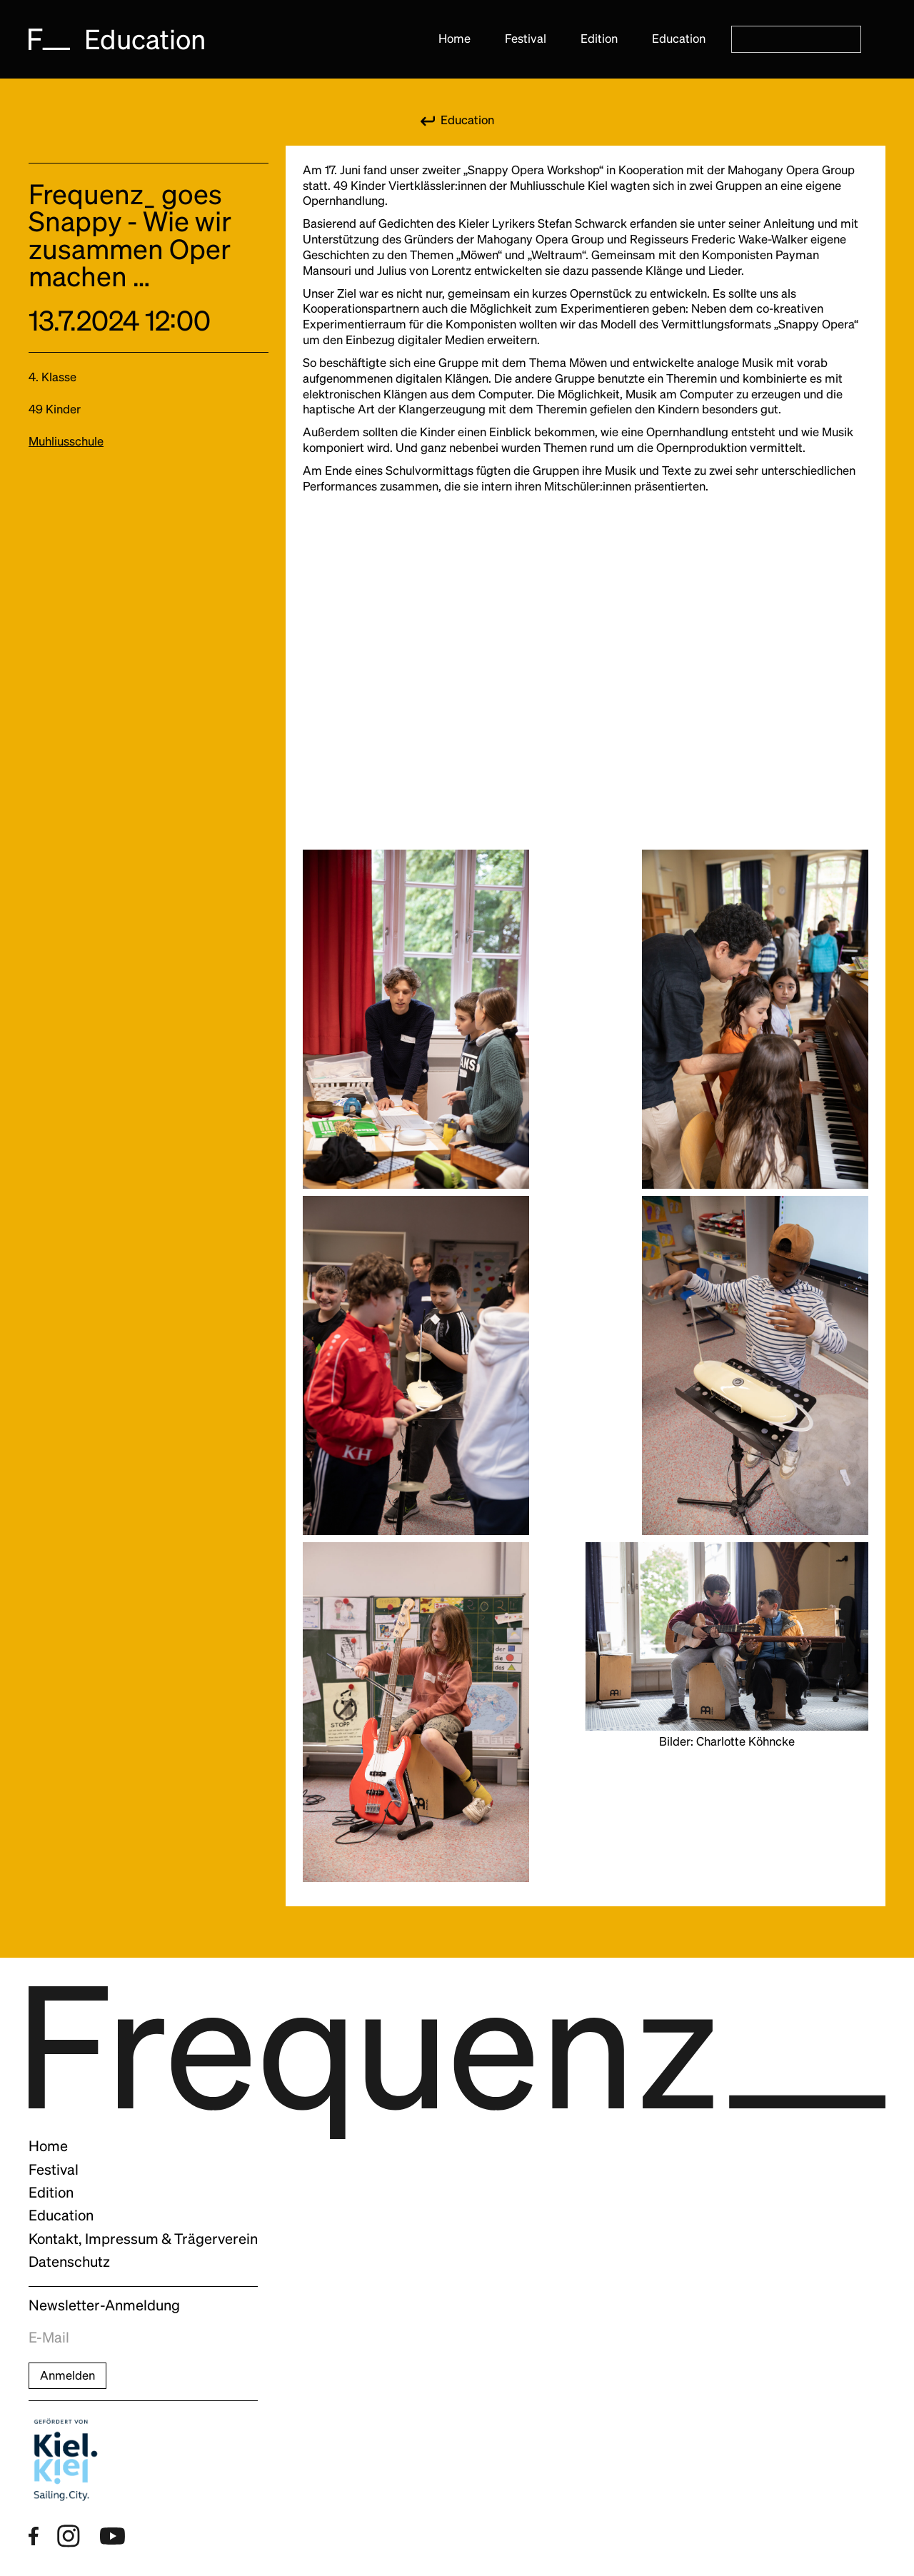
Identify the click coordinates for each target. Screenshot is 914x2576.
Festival (525, 38)
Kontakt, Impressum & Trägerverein (143, 2239)
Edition (599, 38)
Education (678, 38)
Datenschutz (69, 2262)
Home (454, 38)
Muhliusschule (66, 441)
